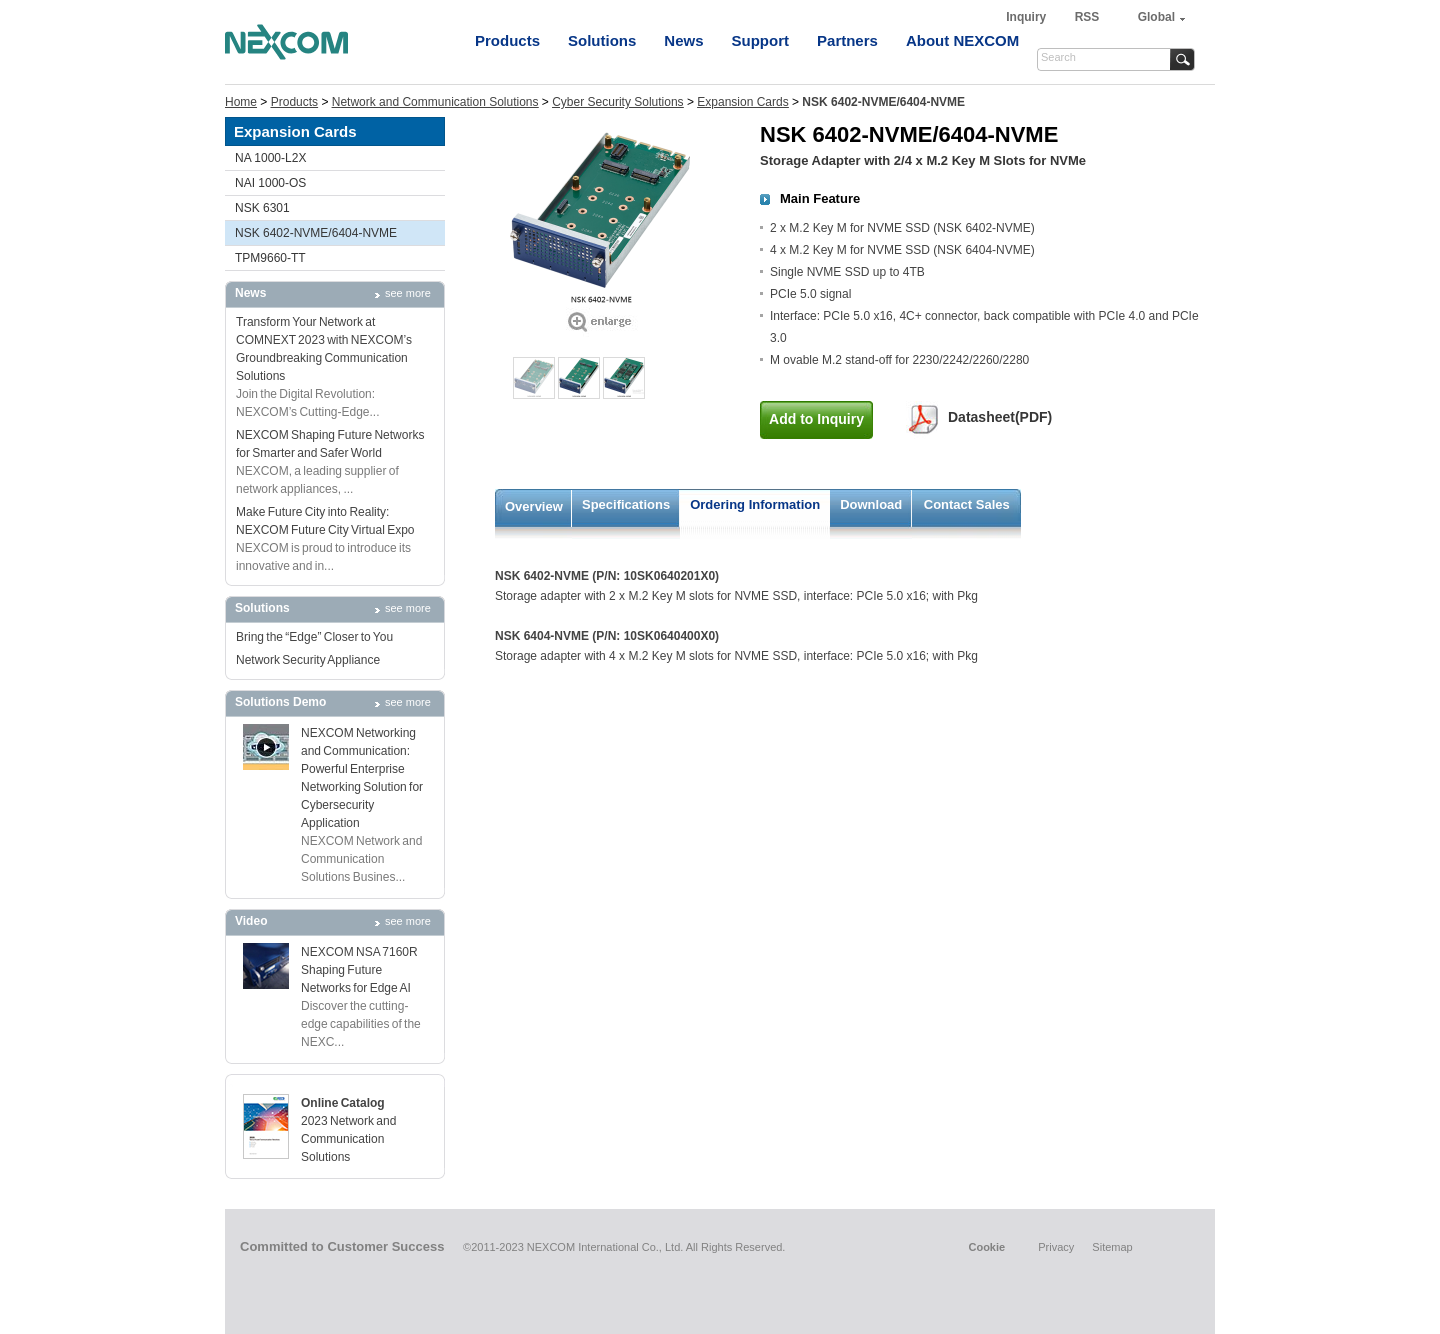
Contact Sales (967, 504)
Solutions (602, 40)
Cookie (986, 1247)
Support (761, 40)
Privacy (1056, 1247)
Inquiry (1027, 17)
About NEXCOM (962, 40)
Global (1156, 17)
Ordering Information (755, 504)
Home (241, 102)
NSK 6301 (262, 208)
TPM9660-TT (270, 258)
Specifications (626, 504)
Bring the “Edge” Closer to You (314, 637)
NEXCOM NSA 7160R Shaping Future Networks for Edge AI (359, 970)
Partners (847, 40)
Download (871, 504)
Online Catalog (343, 1103)
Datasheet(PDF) (1000, 417)
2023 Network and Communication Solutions (348, 1139)
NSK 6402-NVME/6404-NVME (316, 233)
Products (507, 40)
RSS (1087, 17)
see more (408, 293)
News (683, 40)
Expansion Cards (742, 102)
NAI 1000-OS (270, 183)
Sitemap (1112, 1247)
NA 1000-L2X (270, 158)
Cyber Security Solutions (617, 102)
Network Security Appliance (308, 660)
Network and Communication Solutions (435, 102)
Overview (534, 506)
